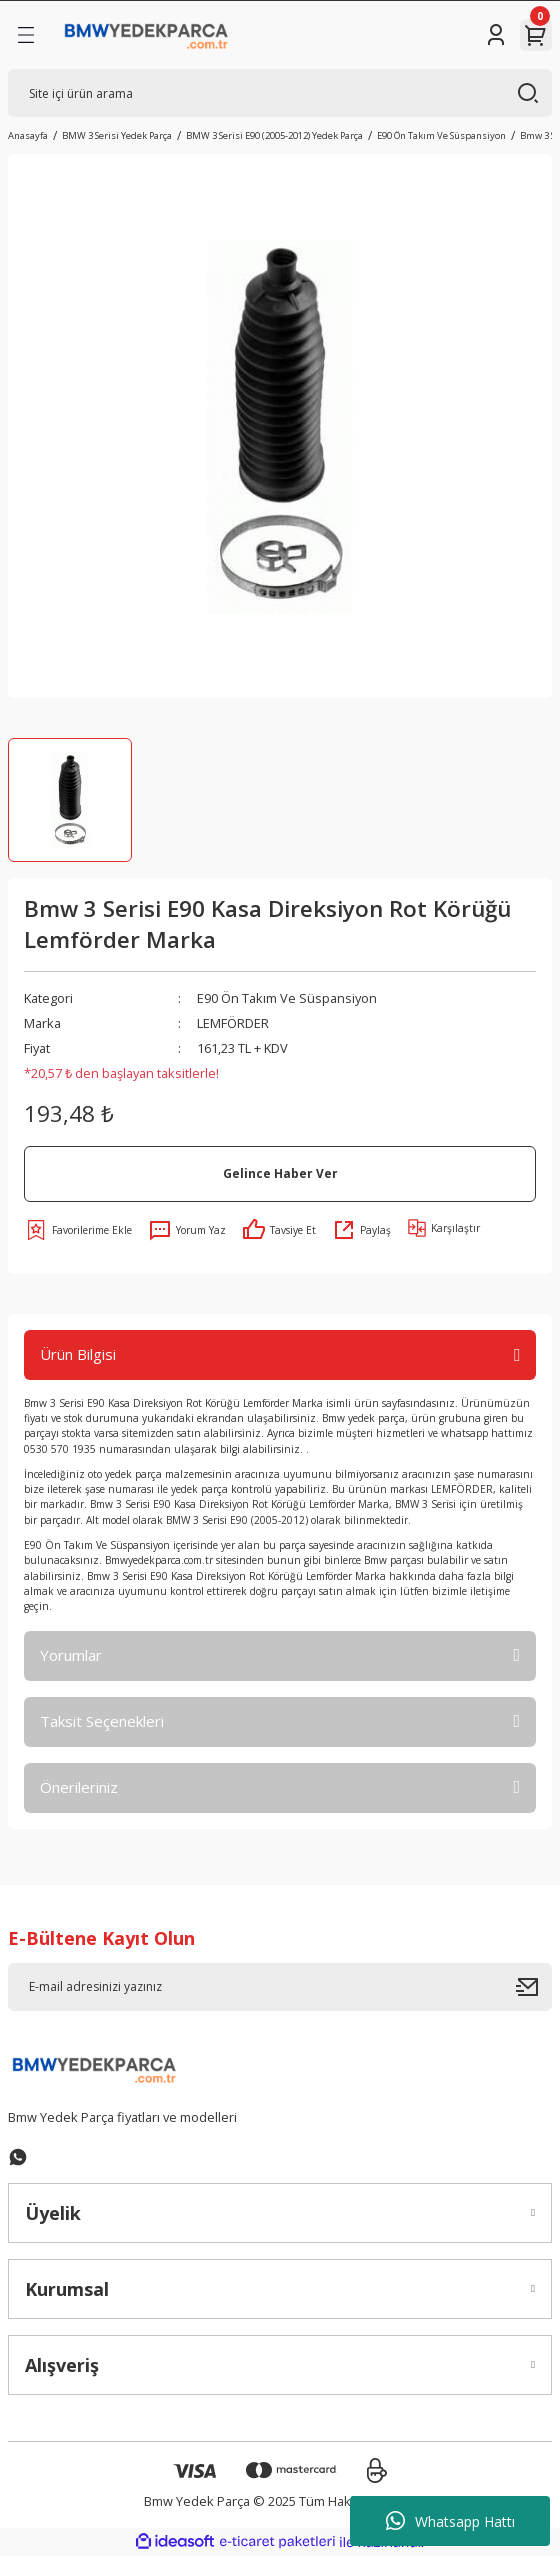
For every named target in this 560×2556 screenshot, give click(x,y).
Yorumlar (71, 1655)
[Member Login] (496, 35)
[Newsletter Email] (280, 1987)
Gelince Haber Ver (280, 1173)
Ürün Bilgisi (78, 1354)
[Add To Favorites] (78, 1230)
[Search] (280, 93)
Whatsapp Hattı (450, 2521)
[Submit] (534, 1987)
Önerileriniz (79, 1787)
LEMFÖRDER (233, 1023)
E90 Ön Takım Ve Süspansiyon (287, 998)
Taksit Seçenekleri (102, 1721)
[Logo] (146, 35)
